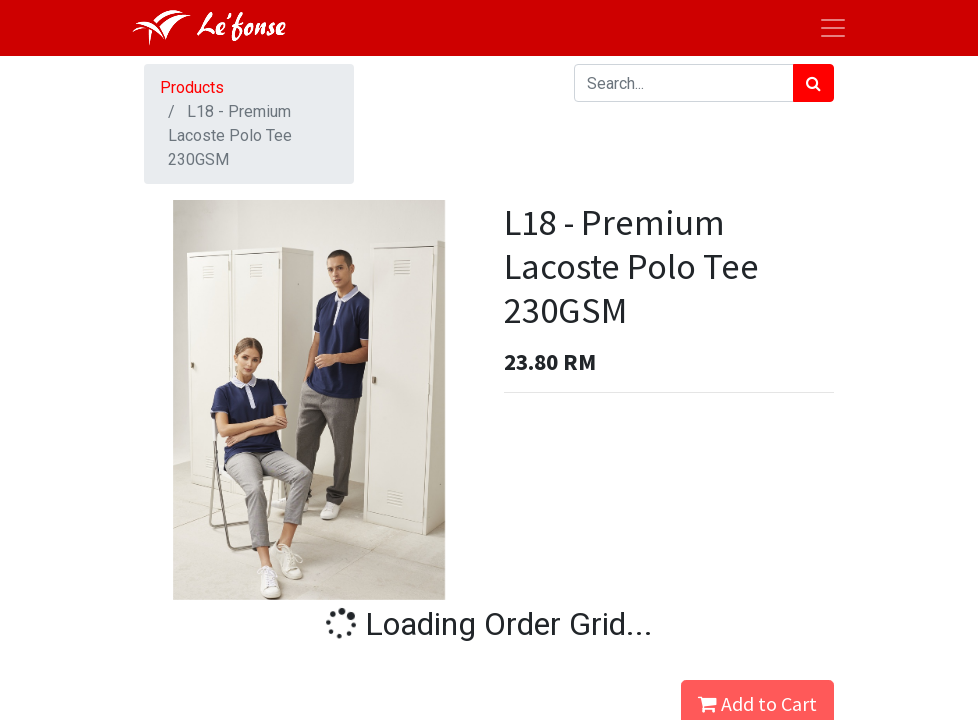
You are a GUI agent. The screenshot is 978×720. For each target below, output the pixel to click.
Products (192, 87)
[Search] (813, 83)
